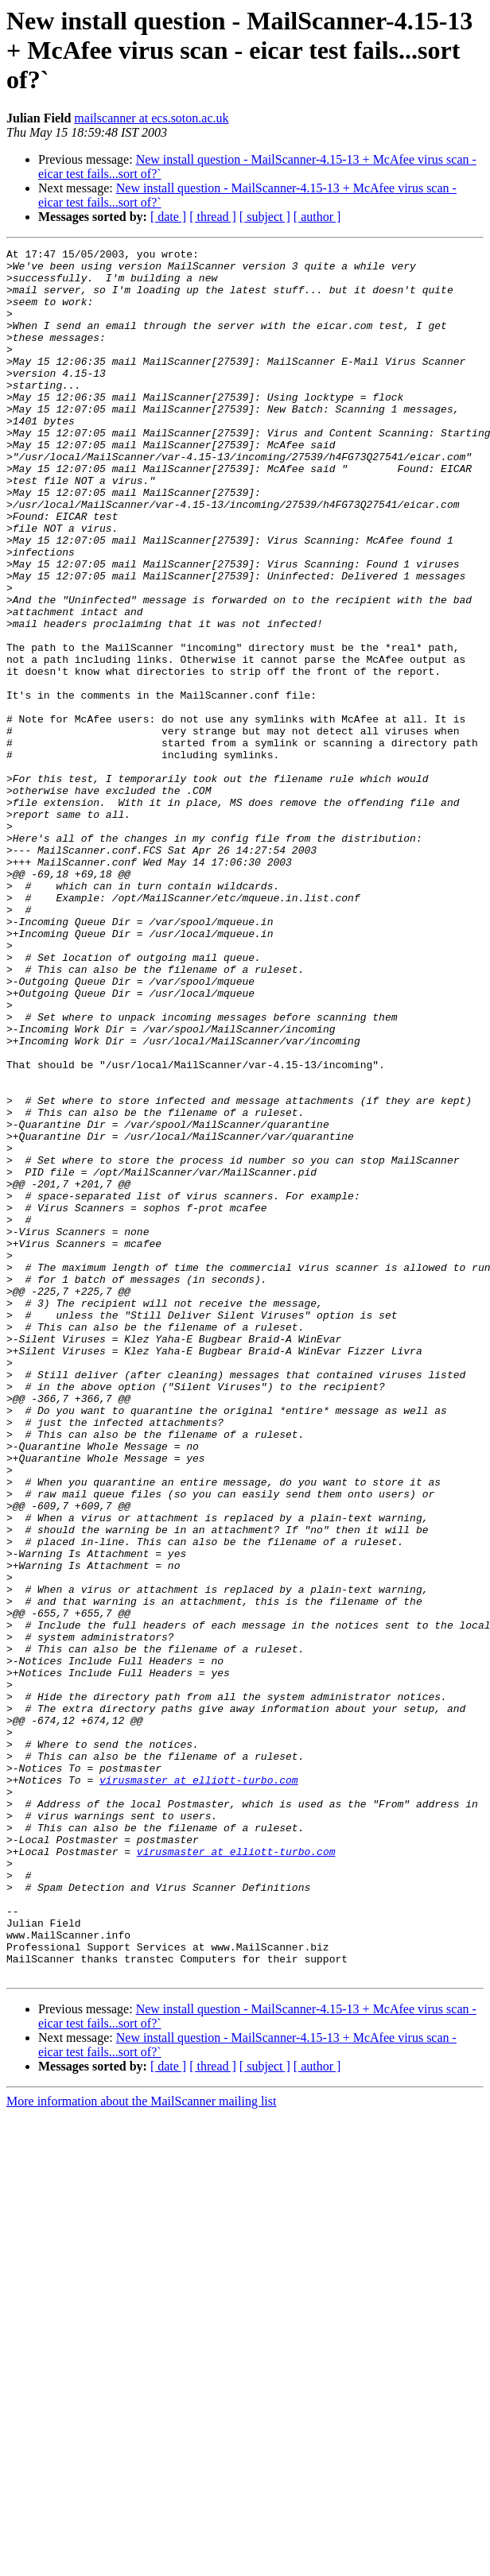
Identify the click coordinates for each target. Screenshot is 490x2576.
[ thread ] (212, 216)
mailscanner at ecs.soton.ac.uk (151, 118)
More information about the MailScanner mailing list (141, 2447)
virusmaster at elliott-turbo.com (198, 2087)
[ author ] (317, 216)
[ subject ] (264, 216)
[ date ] (168, 216)
